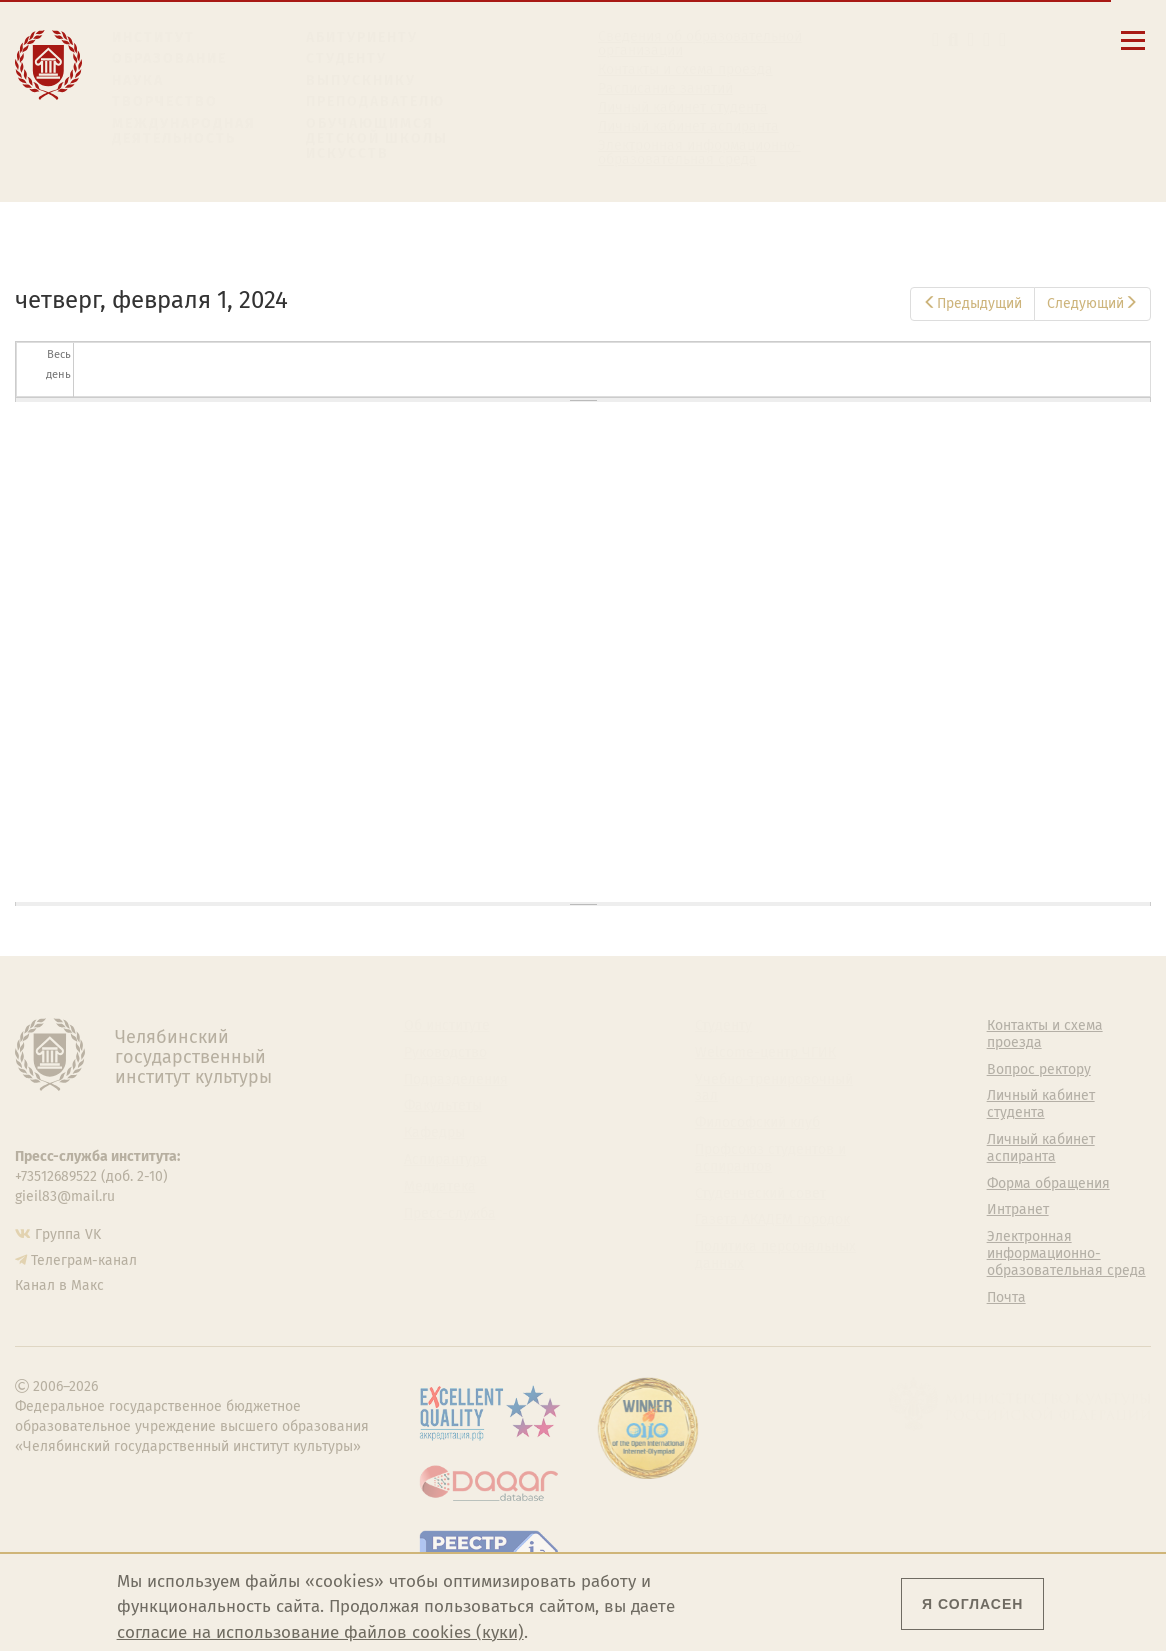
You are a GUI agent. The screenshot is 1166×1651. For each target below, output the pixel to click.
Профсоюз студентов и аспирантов (770, 1158)
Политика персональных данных (775, 1255)
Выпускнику (361, 80)
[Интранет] (986, 39)
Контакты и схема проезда (685, 70)
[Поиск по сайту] (953, 39)
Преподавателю (375, 101)
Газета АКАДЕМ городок (772, 1220)
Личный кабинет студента (683, 108)
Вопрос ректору (1039, 1070)
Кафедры (434, 1133)
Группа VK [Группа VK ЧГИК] (68, 1234)
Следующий (1092, 303)
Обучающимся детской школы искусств (377, 139)
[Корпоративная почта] (971, 39)
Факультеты (443, 1106)
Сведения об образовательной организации (700, 44)
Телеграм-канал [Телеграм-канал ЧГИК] (84, 1260)
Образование (169, 58)
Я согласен (972, 1604)
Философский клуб (757, 1123)
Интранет (1018, 1210)
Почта (1006, 1298)
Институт (153, 37)
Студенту (346, 58)
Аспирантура (446, 1160)
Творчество (165, 101)
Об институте (447, 1026)
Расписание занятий (665, 89)
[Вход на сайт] (1002, 39)
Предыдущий (972, 303)
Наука (138, 80)
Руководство (445, 1053)
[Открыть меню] (1133, 51)
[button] (935, 39)
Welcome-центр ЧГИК (765, 1053)
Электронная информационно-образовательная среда (699, 153)
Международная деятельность (184, 131)
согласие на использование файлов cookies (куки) (320, 1632)
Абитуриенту (362, 37)
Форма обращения (1048, 1184)
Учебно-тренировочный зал (774, 1088)
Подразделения (456, 1080)
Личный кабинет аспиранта (688, 127)
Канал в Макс (59, 1285)
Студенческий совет (760, 1194)
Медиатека (440, 1187)
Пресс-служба (450, 1214)
